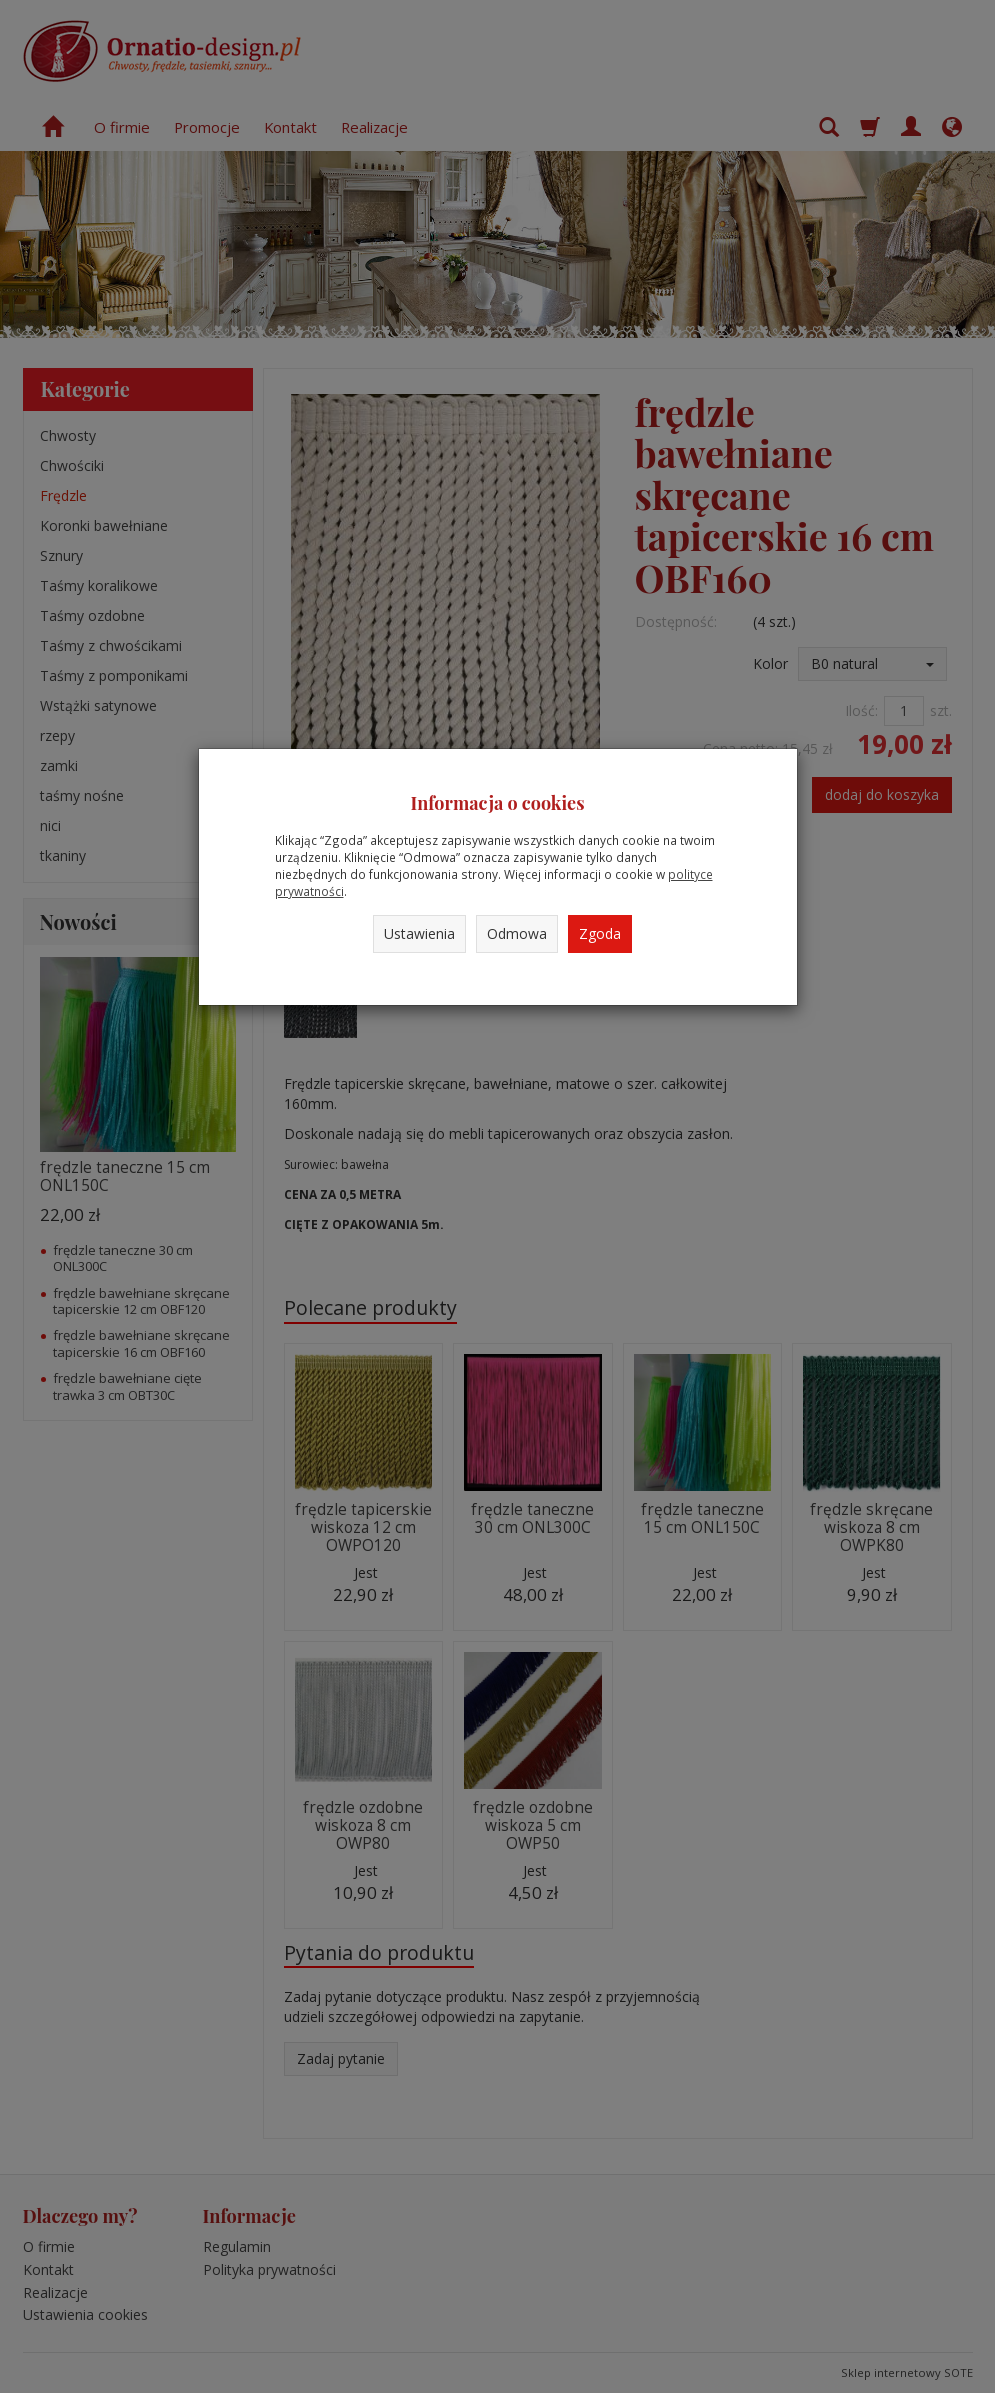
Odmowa (517, 933)
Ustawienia (419, 933)
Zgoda (600, 933)
